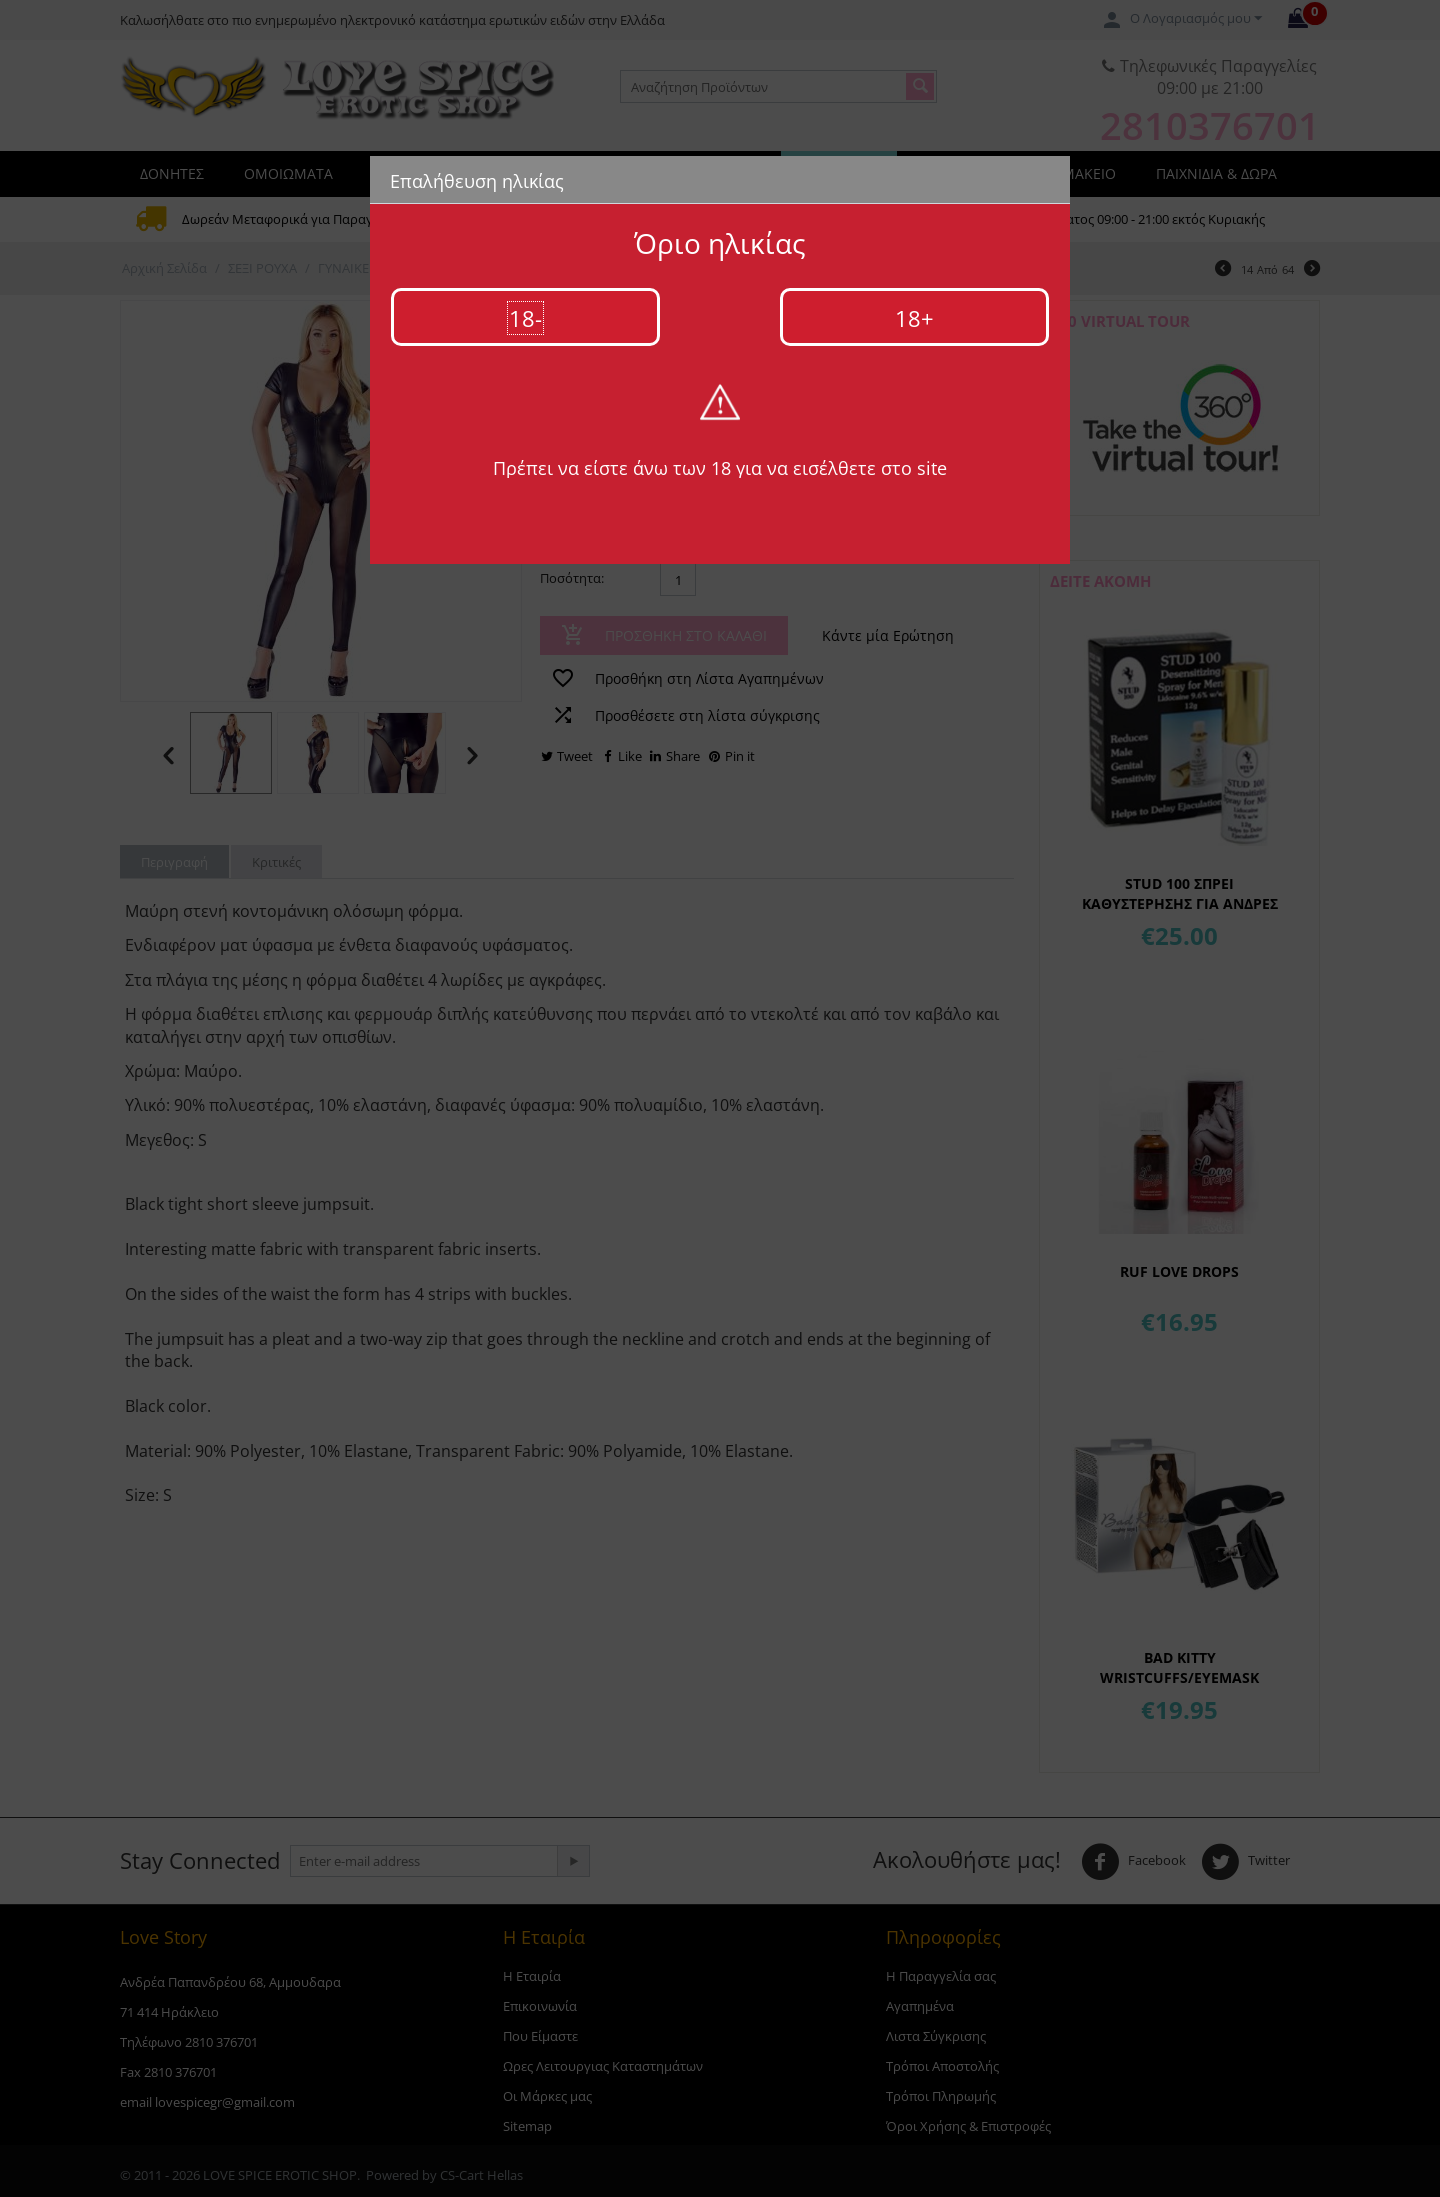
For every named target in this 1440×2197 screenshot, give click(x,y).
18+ (914, 318)
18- (525, 318)
